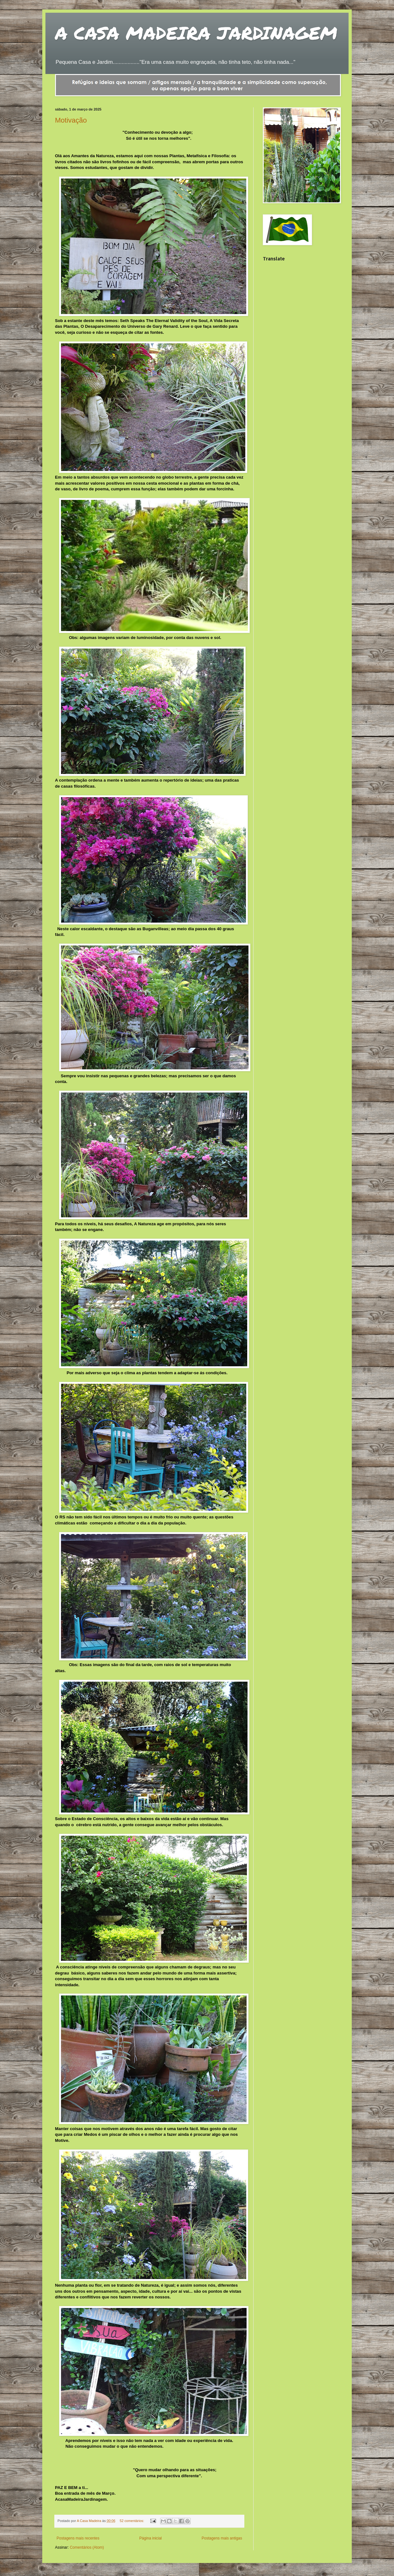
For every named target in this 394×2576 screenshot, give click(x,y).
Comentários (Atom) (87, 2547)
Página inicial (150, 2538)
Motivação (71, 120)
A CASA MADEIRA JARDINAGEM (196, 32)
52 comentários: (132, 2521)
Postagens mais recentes (78, 2538)
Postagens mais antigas (222, 2538)
